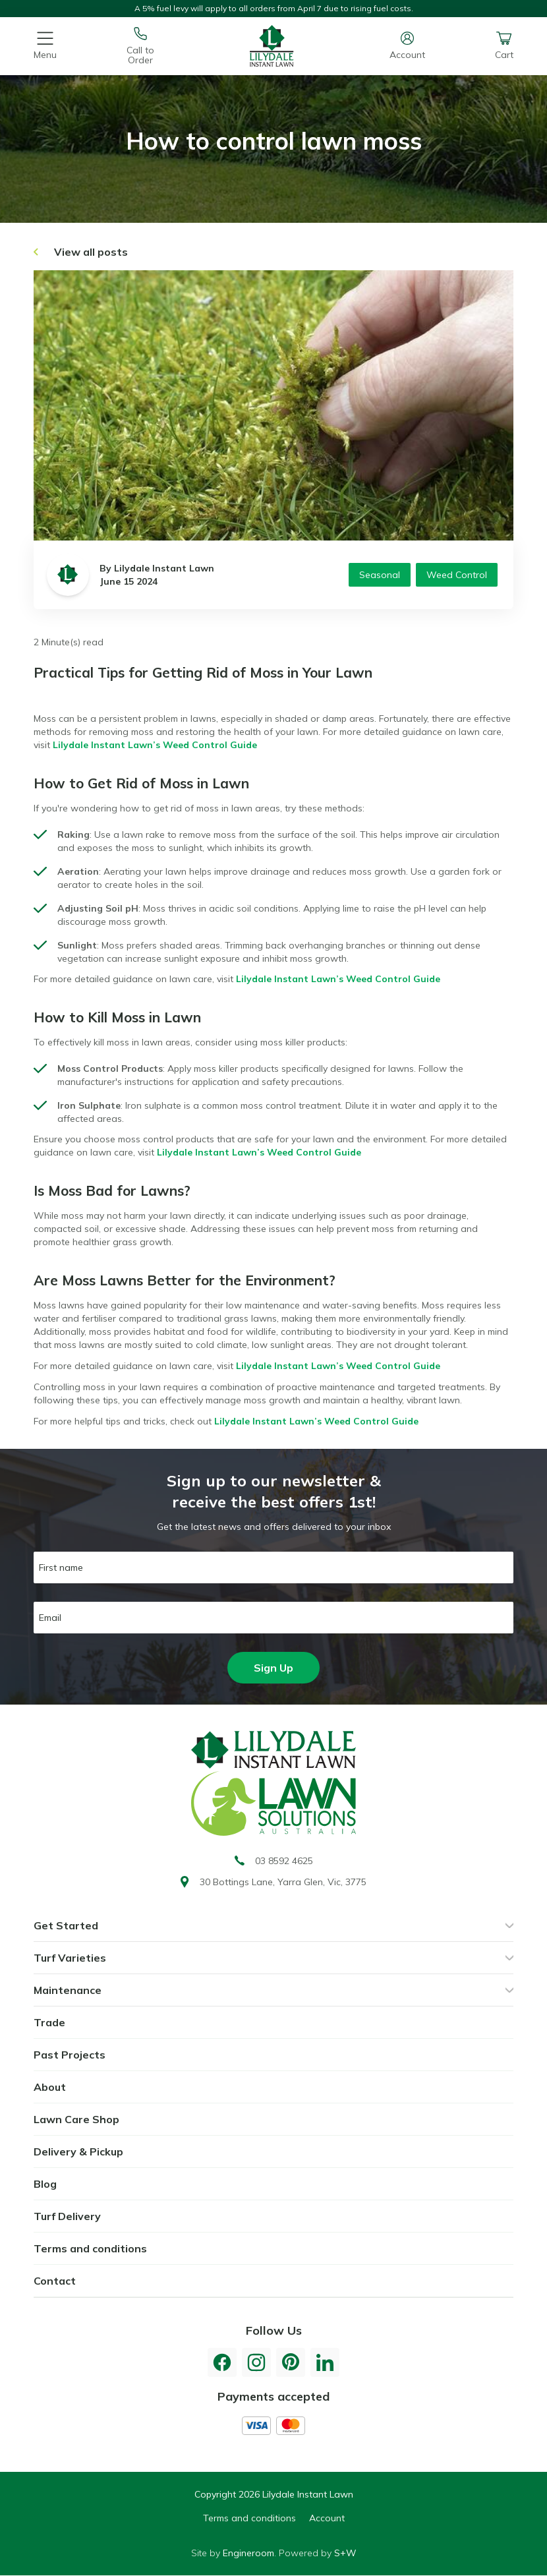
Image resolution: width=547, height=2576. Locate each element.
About (50, 2086)
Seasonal (379, 575)
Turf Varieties (70, 1957)
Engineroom (248, 2553)
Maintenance (67, 1990)
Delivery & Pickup (78, 2151)
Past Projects (69, 2054)
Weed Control (456, 575)
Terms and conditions (90, 2248)
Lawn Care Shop (76, 2119)
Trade (49, 2022)
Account (327, 2518)
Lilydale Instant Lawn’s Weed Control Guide (155, 745)
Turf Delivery (67, 2216)
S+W (345, 2553)
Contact (55, 2280)
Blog (45, 2183)
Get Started (66, 1925)
